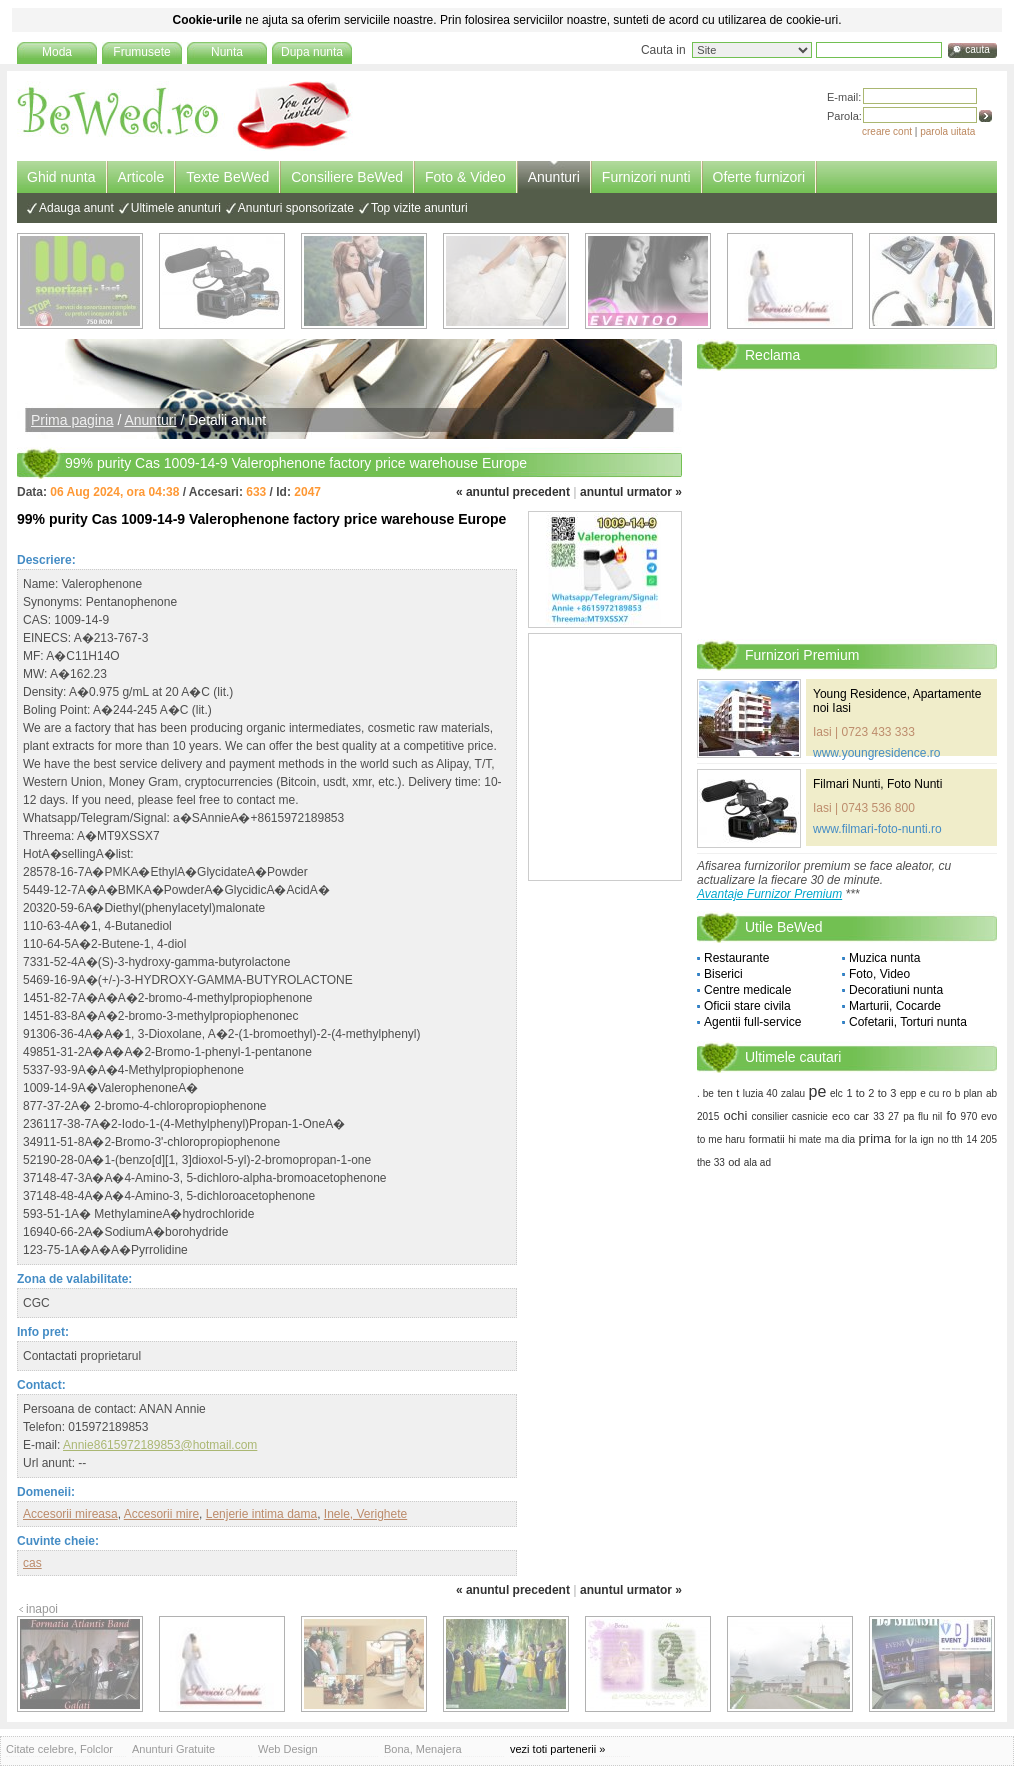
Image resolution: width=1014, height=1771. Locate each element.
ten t (729, 1093)
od (734, 1162)
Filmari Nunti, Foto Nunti (877, 784)
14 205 (981, 1139)
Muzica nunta (884, 958)
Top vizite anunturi (419, 208)
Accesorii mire (161, 1514)
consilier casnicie (789, 1116)
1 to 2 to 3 (871, 1093)
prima (875, 1138)
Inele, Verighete (365, 1514)
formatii (767, 1139)
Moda (57, 52)
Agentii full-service (752, 1022)
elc (836, 1093)
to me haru (721, 1139)
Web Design (288, 1749)
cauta (977, 49)
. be (705, 1093)
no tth (949, 1139)
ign (927, 1139)
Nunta (227, 52)
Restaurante (736, 958)
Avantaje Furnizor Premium (769, 894)
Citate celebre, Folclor (59, 1749)
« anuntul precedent (513, 492)
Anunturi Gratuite (173, 1749)
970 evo (979, 1116)
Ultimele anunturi (176, 208)
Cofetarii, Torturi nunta (908, 1022)
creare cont (887, 131)
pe (818, 1091)
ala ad (757, 1162)
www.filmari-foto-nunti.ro (877, 829)
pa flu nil (922, 1116)
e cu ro (935, 1093)
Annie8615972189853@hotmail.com (160, 1445)
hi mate (804, 1139)
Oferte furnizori (759, 177)
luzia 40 (760, 1093)
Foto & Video (465, 177)
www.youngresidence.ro (876, 753)
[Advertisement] (246, 539)
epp (908, 1093)
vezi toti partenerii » (557, 1749)
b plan (969, 1093)
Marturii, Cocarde (895, 1006)
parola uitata (947, 131)
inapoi (42, 1609)
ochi (735, 1115)
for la (906, 1139)
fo (951, 1116)
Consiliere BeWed (347, 177)
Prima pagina (72, 420)
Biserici (723, 974)
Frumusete (141, 52)
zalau (793, 1093)
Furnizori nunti (646, 177)
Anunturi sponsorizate (296, 208)
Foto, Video (879, 974)
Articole (141, 177)
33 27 (886, 1116)
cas (32, 1563)
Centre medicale (747, 990)
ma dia (840, 1139)
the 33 (711, 1162)
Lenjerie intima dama (261, 1514)
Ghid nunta (61, 177)
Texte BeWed (227, 177)
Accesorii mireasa (70, 1514)
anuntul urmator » (631, 492)
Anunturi (554, 177)
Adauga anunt (76, 208)
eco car (850, 1116)
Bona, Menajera (423, 1749)
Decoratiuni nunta (896, 990)
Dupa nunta (312, 52)
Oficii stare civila (747, 1006)
